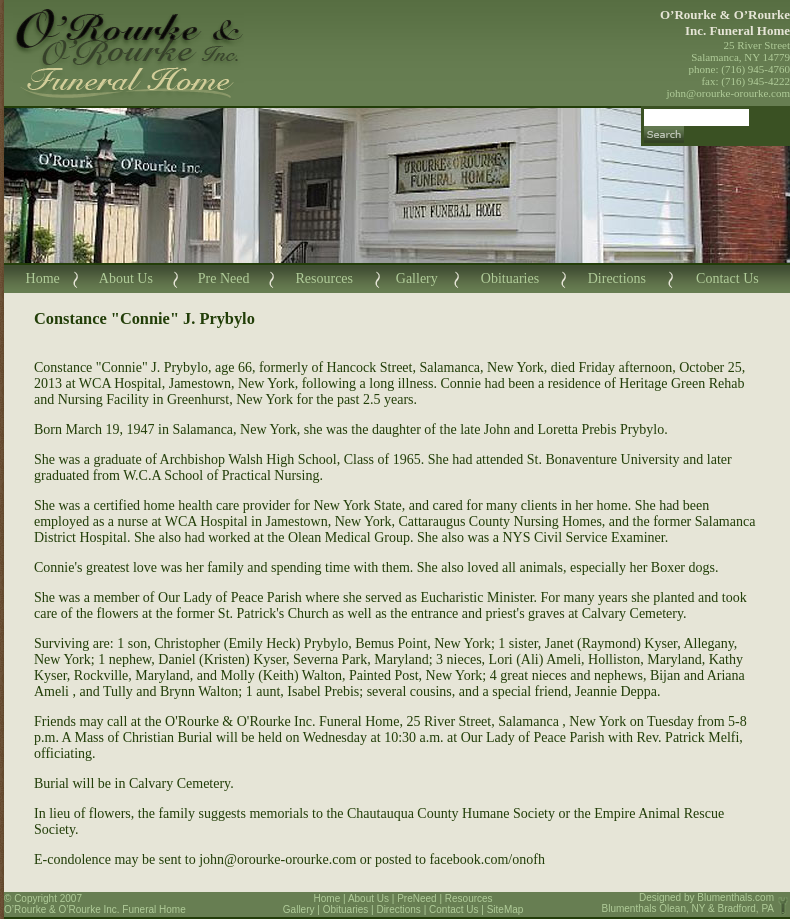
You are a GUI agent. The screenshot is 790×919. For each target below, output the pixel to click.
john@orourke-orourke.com (728, 93)
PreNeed (416, 898)
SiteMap (505, 909)
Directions (617, 278)
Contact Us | (458, 909)
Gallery (417, 278)
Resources (324, 278)
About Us (126, 278)
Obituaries (510, 278)
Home (43, 278)
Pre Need (224, 278)
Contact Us (727, 278)
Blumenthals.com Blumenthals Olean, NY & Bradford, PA (688, 903)
